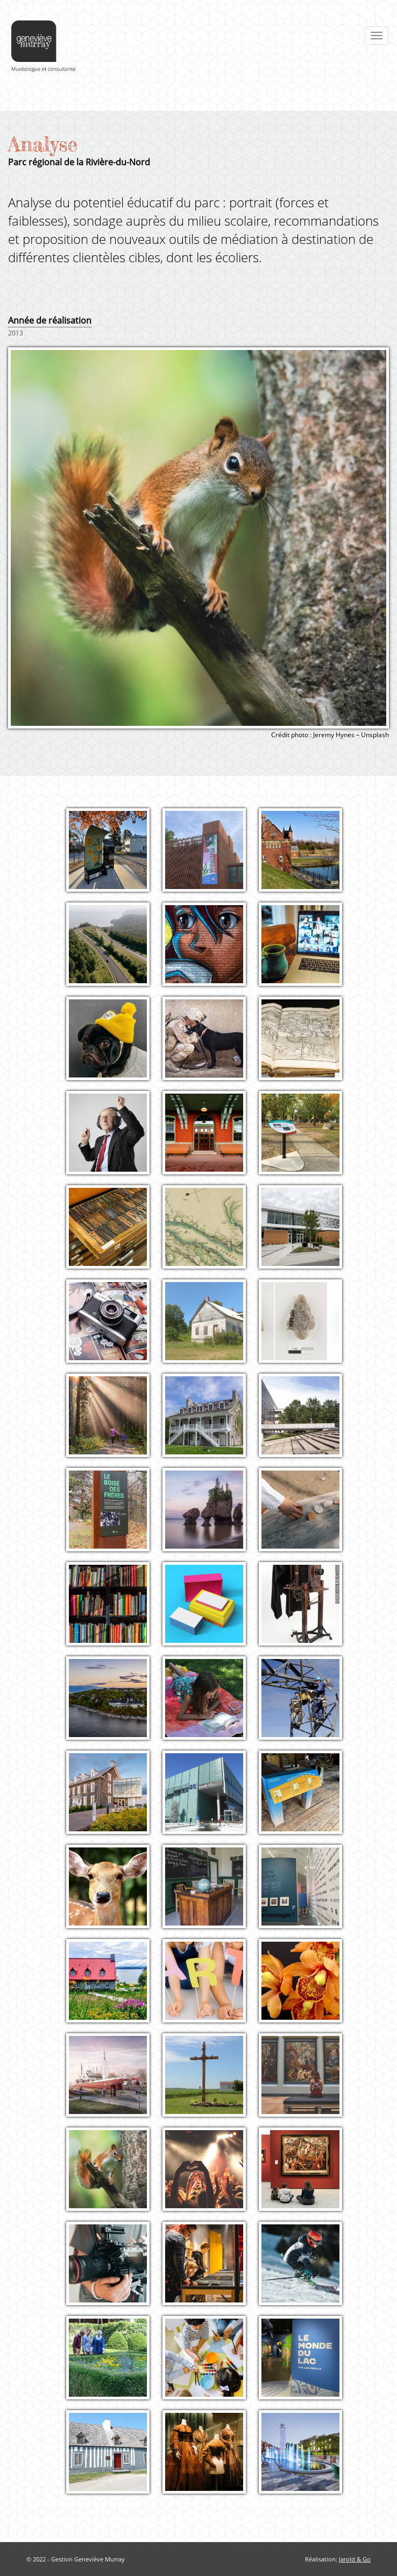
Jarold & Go (355, 2559)
